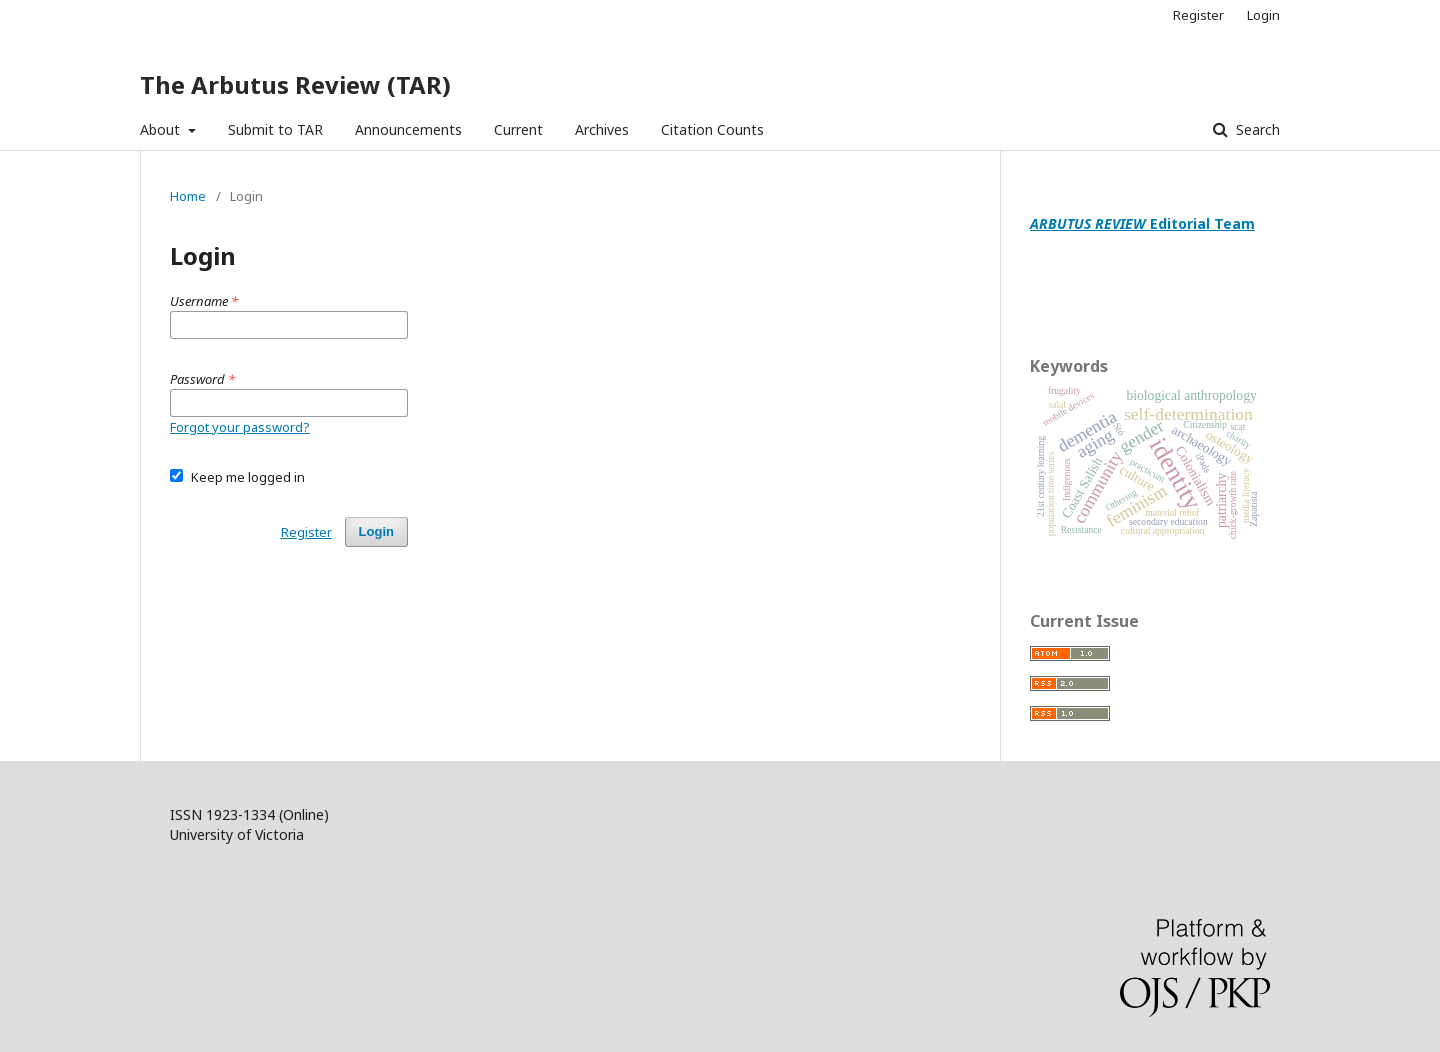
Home (188, 196)
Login (1263, 15)
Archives (602, 129)
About (162, 129)
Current (518, 129)
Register (1198, 15)
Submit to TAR (275, 129)
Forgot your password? (240, 427)
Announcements (408, 129)
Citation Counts (712, 129)
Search (1256, 129)
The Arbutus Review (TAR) (295, 84)
